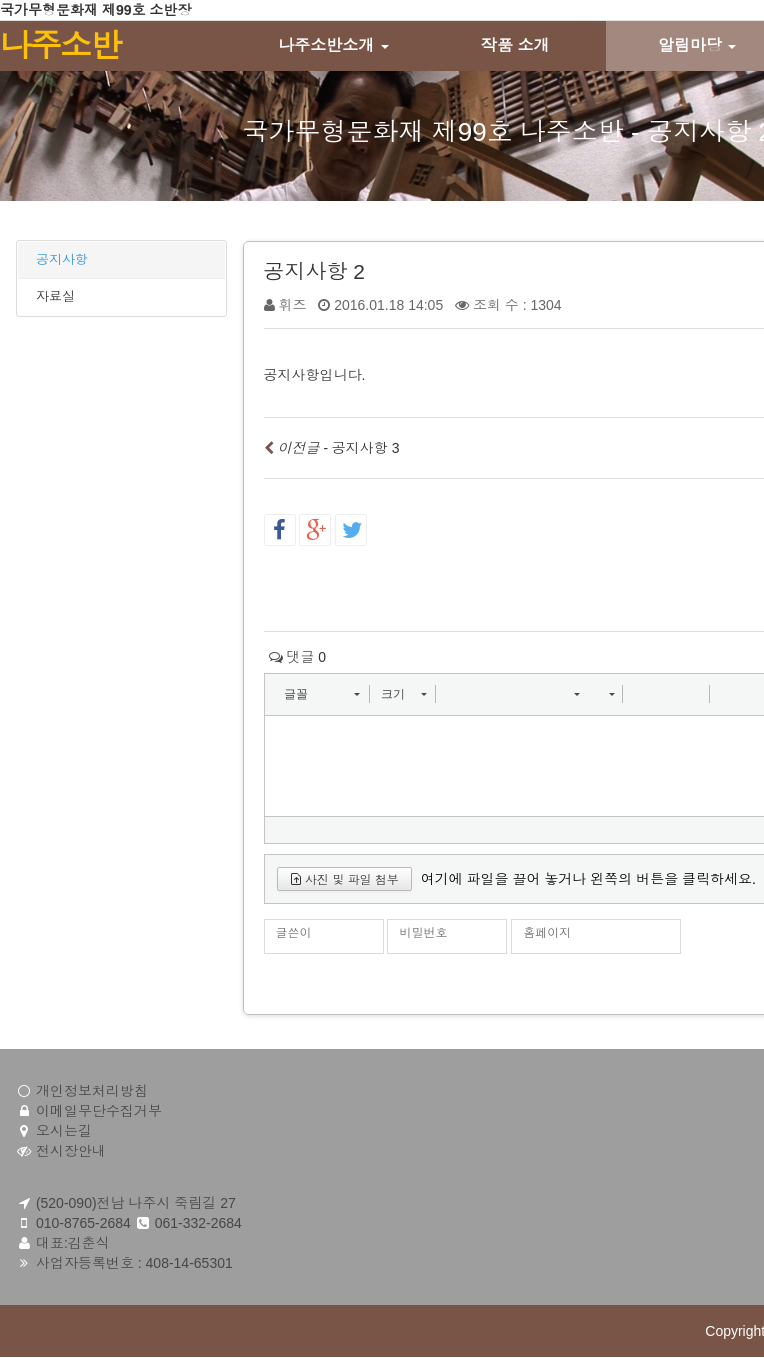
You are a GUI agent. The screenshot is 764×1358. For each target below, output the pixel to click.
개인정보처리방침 (92, 1091)
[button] (321, 694)
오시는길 (64, 1131)
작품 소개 (515, 45)
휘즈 (292, 305)
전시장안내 (71, 1151)
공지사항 (62, 259)
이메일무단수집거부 (99, 1111)
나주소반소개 (333, 45)
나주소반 (60, 46)
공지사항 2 (315, 271)
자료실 (55, 296)
